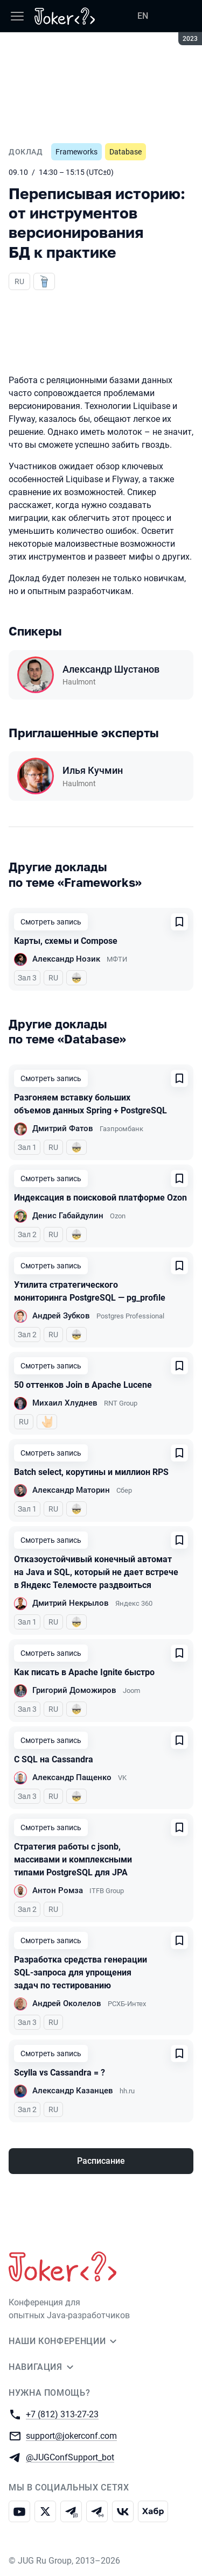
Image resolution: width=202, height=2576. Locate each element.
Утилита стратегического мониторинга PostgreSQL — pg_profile (89, 1291)
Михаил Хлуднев (64, 1403)
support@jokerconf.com (71, 2435)
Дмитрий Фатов (62, 1128)
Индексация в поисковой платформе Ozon (100, 1197)
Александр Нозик (66, 959)
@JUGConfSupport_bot (70, 2456)
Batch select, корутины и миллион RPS (91, 1472)
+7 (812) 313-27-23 (62, 2413)
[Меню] (17, 16)
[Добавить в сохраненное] (179, 921)
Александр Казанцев (72, 2090)
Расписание (101, 2161)
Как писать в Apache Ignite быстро (84, 1672)
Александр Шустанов (110, 669)
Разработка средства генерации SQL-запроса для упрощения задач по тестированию (80, 1972)
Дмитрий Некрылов (70, 1603)
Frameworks (76, 151)
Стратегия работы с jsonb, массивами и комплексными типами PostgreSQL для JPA (73, 1859)
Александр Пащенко (72, 1777)
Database (125, 151)
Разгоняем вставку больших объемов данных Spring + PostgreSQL (90, 1104)
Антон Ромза (57, 1890)
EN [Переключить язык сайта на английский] (142, 16)
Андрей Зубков (61, 1315)
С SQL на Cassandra (53, 1759)
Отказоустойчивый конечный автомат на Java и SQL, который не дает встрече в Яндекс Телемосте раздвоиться (96, 1572)
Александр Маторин (71, 1490)
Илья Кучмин (92, 770)
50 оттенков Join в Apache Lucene (83, 1385)
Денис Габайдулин (67, 1215)
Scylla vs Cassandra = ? (59, 2072)
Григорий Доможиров (74, 1690)
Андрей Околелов (66, 2003)
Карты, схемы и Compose (65, 941)
